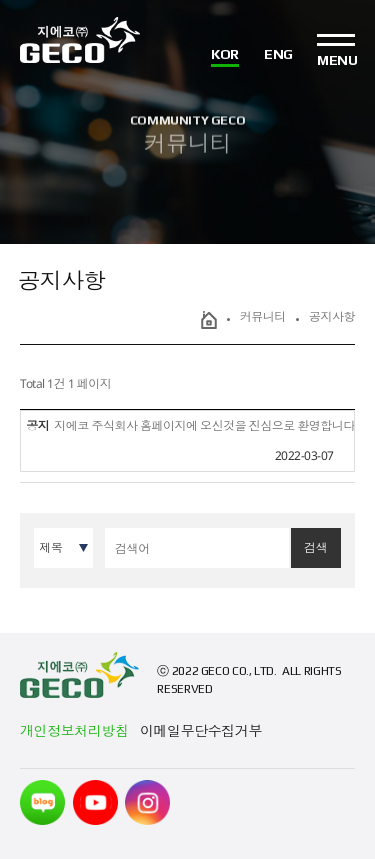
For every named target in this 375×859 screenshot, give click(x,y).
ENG (278, 54)
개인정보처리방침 (74, 731)
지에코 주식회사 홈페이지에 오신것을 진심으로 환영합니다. (205, 425)
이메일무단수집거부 (201, 731)
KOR (225, 54)
